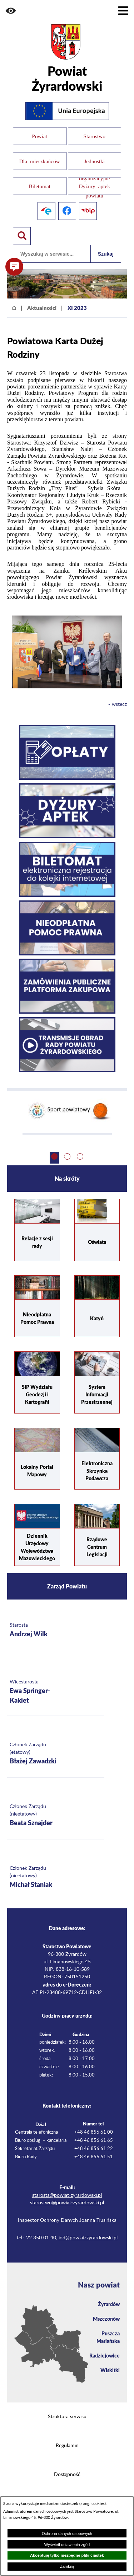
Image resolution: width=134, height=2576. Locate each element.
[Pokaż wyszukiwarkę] (22, 236)
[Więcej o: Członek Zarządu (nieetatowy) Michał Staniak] (55, 1877)
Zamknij (67, 2566)
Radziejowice (104, 2355)
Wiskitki (110, 2370)
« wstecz (117, 704)
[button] (10, 10)
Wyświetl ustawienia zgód (67, 2544)
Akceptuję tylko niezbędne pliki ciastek (67, 2555)
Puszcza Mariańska (108, 2337)
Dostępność (67, 2474)
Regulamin (67, 2445)
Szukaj (106, 254)
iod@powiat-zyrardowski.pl (88, 2237)
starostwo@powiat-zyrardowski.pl (67, 2202)
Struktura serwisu (67, 2416)
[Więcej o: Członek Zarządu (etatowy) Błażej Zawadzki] (55, 1754)
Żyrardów (109, 2304)
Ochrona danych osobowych (67, 2533)
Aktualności (41, 308)
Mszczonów (106, 2318)
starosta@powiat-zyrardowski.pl (67, 2195)
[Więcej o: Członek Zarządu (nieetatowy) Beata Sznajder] (55, 1815)
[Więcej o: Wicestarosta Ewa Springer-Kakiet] (55, 1692)
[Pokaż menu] (123, 10)
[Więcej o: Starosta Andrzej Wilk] (55, 1630)
